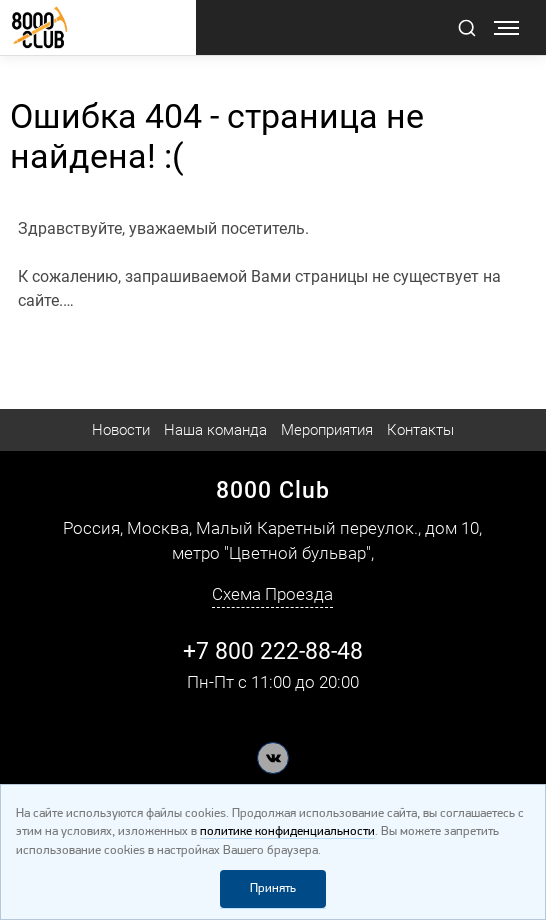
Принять (273, 888)
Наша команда (215, 430)
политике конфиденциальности (287, 831)
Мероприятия (327, 430)
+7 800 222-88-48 (273, 651)
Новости (121, 430)
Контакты (420, 430)
